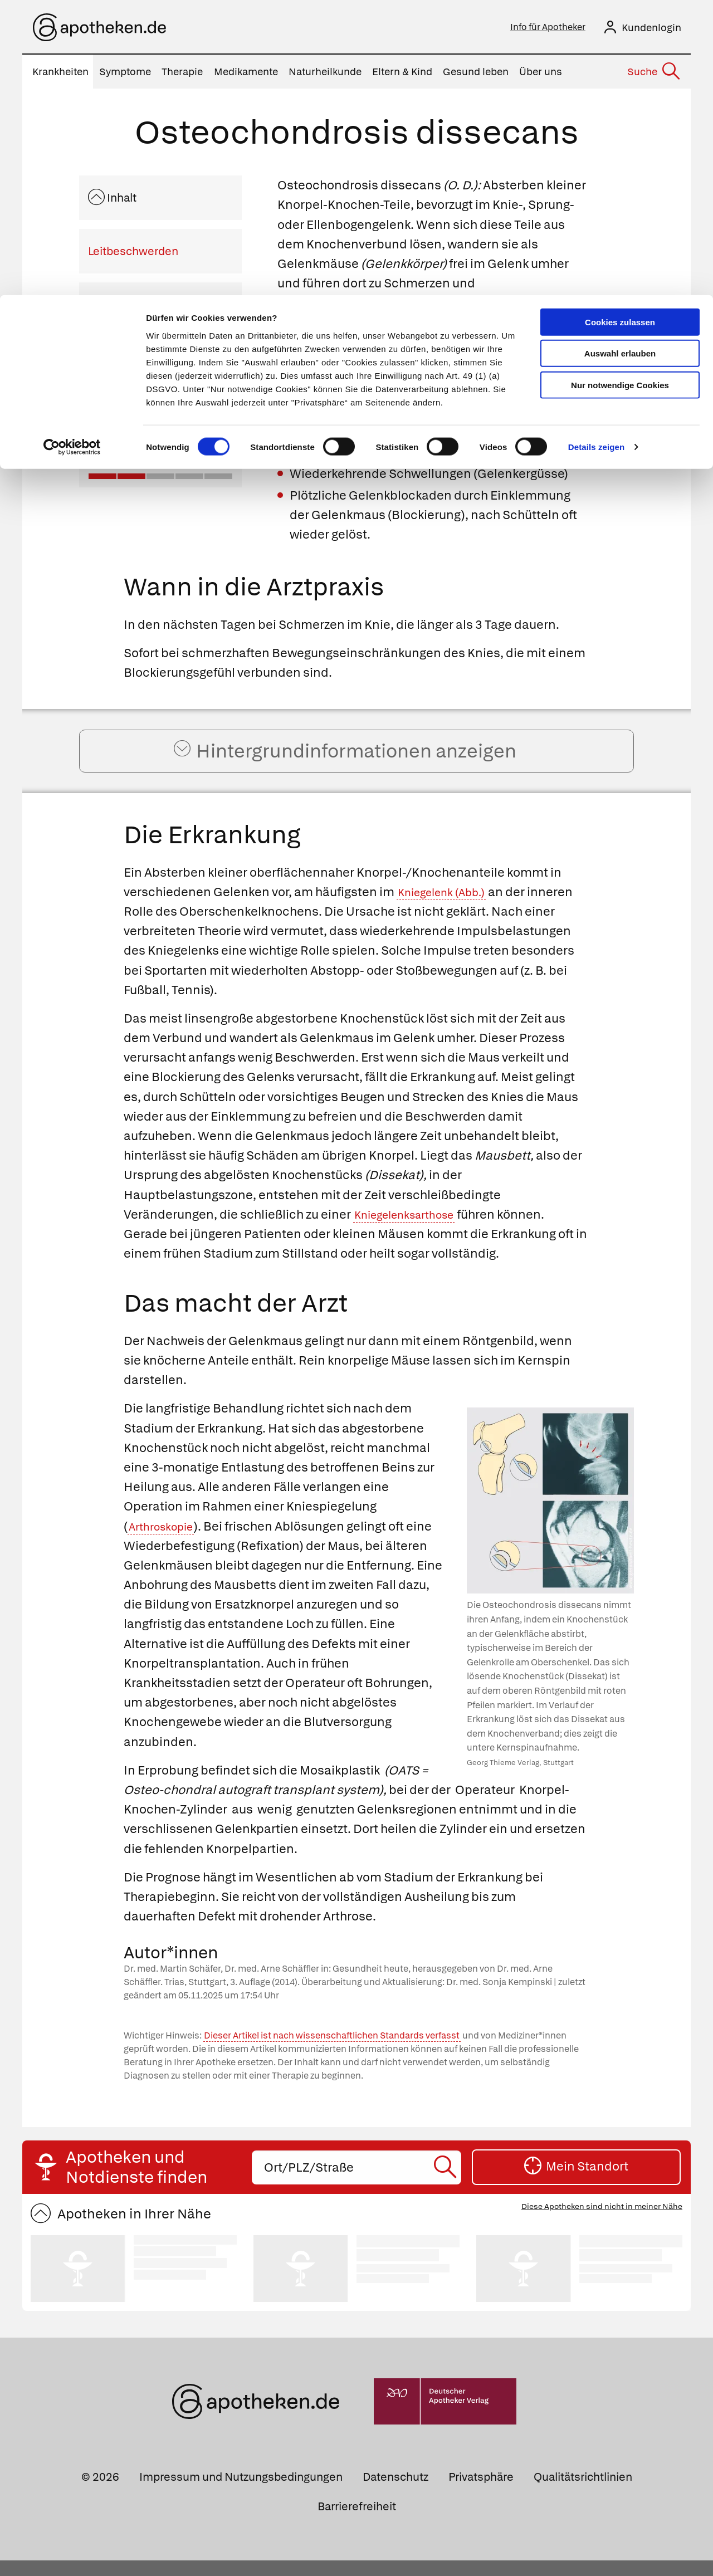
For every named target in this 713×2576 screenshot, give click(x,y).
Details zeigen (596, 152)
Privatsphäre (481, 2492)
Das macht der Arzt (136, 415)
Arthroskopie (166, 1541)
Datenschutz (395, 2492)
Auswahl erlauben (620, 58)
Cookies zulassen (620, 27)
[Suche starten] (446, 2182)
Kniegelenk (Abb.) (448, 908)
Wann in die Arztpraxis (145, 308)
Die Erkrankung (126, 361)
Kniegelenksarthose (412, 1230)
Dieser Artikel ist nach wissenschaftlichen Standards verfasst (332, 2051)
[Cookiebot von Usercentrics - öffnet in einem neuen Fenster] (72, 152)
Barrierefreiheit (357, 2522)
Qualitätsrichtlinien (583, 2492)
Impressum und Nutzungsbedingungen (241, 2492)
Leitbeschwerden (133, 254)
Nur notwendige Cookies (620, 90)
